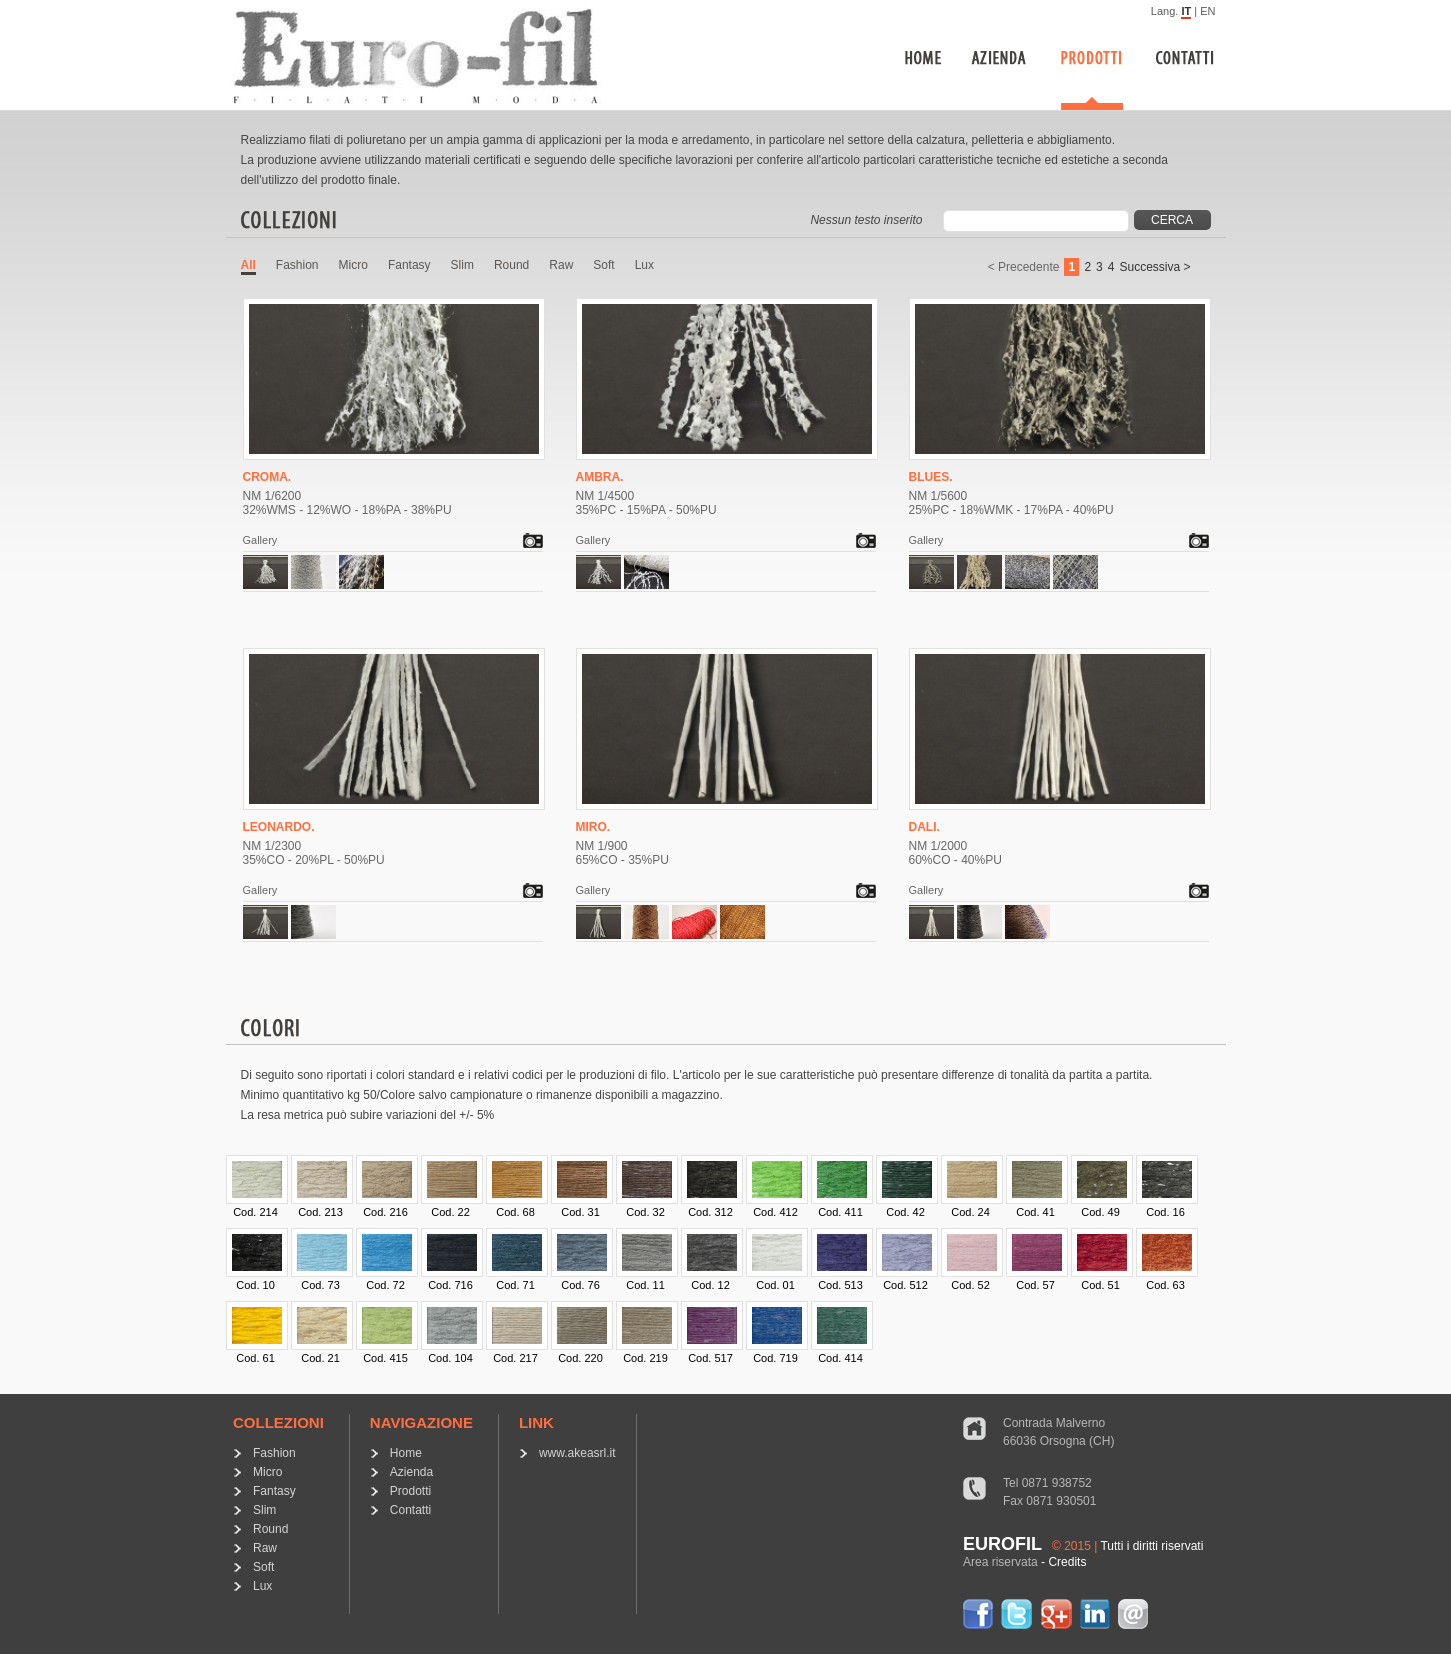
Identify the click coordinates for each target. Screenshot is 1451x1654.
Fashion (297, 265)
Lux (644, 265)
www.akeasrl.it (577, 1453)
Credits (1067, 1562)
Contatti (410, 1510)
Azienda (411, 1472)
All (248, 265)
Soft (603, 265)
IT (1186, 11)
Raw (561, 265)
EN (1207, 11)
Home (406, 1453)
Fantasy (409, 265)
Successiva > (1154, 267)
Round (511, 265)
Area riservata (1000, 1562)
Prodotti (410, 1491)
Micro (353, 265)
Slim (462, 265)
